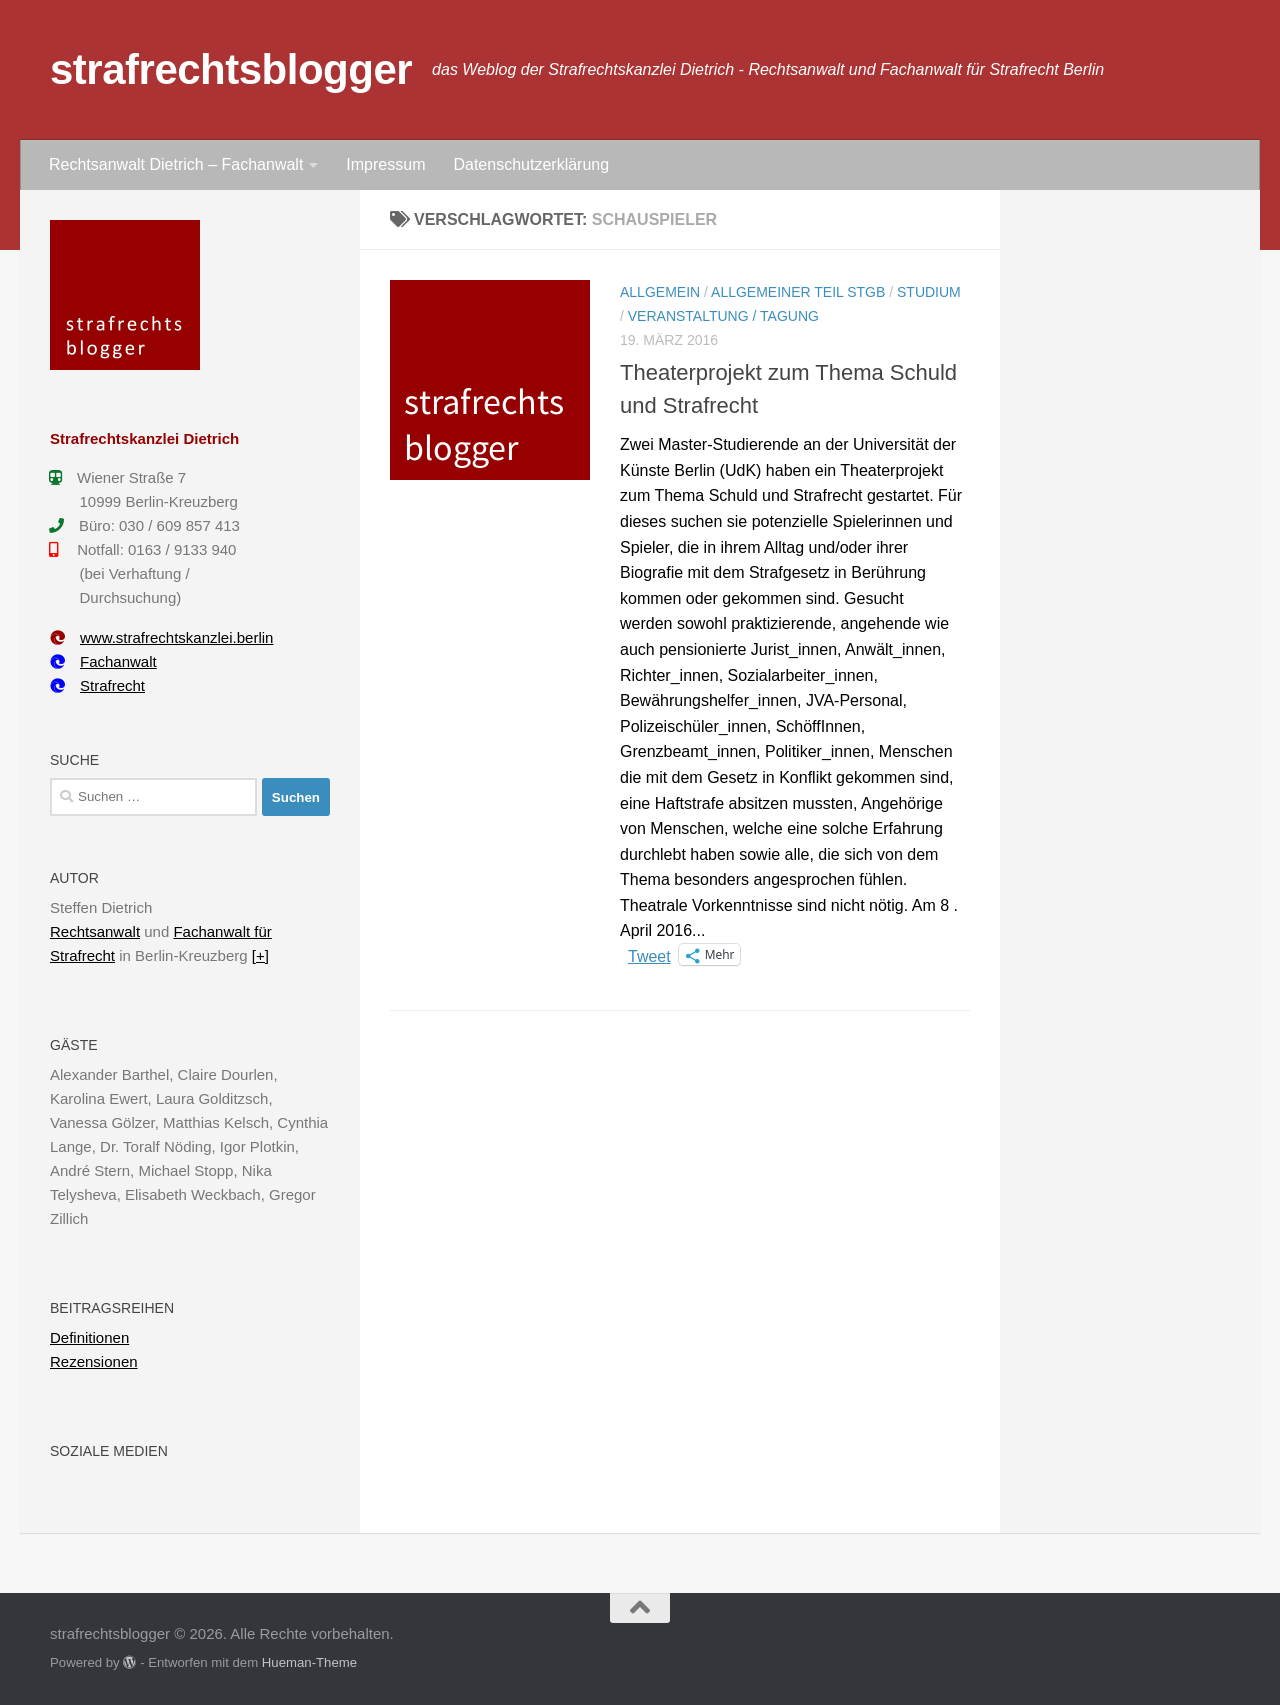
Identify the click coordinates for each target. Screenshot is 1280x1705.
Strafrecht (97, 685)
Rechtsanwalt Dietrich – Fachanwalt (176, 164)
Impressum (385, 164)
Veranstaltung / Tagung (723, 316)
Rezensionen (94, 1361)
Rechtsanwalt (95, 931)
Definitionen (89, 1337)
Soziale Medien (109, 1451)
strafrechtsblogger (231, 69)
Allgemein (660, 292)
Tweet (649, 955)
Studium (929, 292)
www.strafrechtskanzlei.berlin (161, 637)
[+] (260, 955)
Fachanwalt (103, 661)
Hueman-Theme (309, 1662)
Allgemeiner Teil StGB (798, 292)
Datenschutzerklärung (531, 164)
